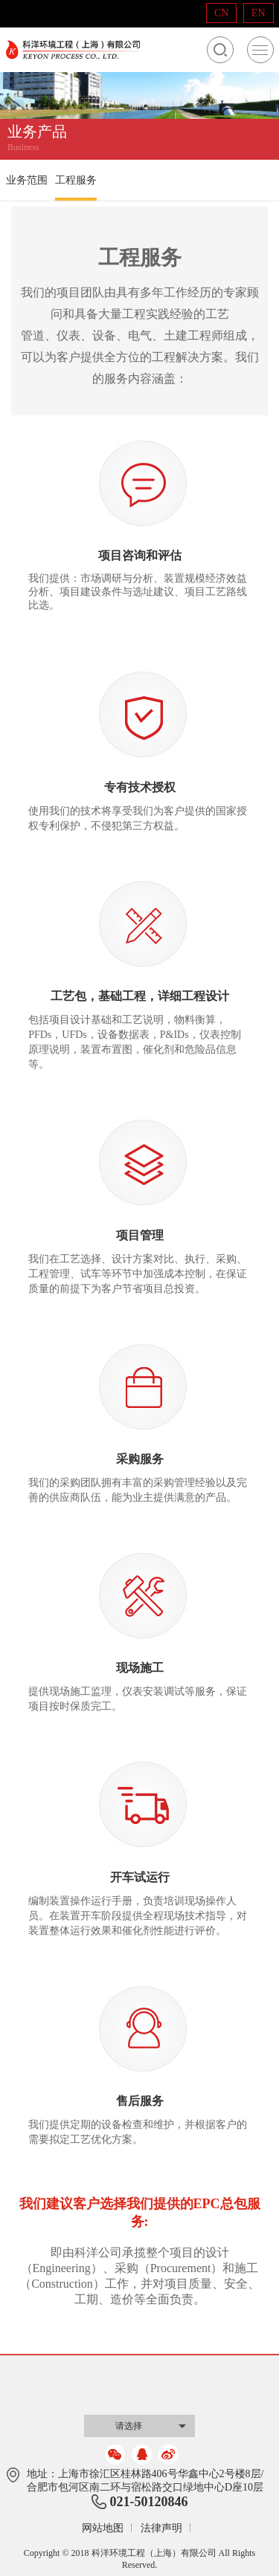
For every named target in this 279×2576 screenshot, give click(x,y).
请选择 (128, 2426)
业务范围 (27, 180)
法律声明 (161, 2528)
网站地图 (103, 2528)
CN (221, 13)
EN (258, 13)
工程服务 (76, 180)
